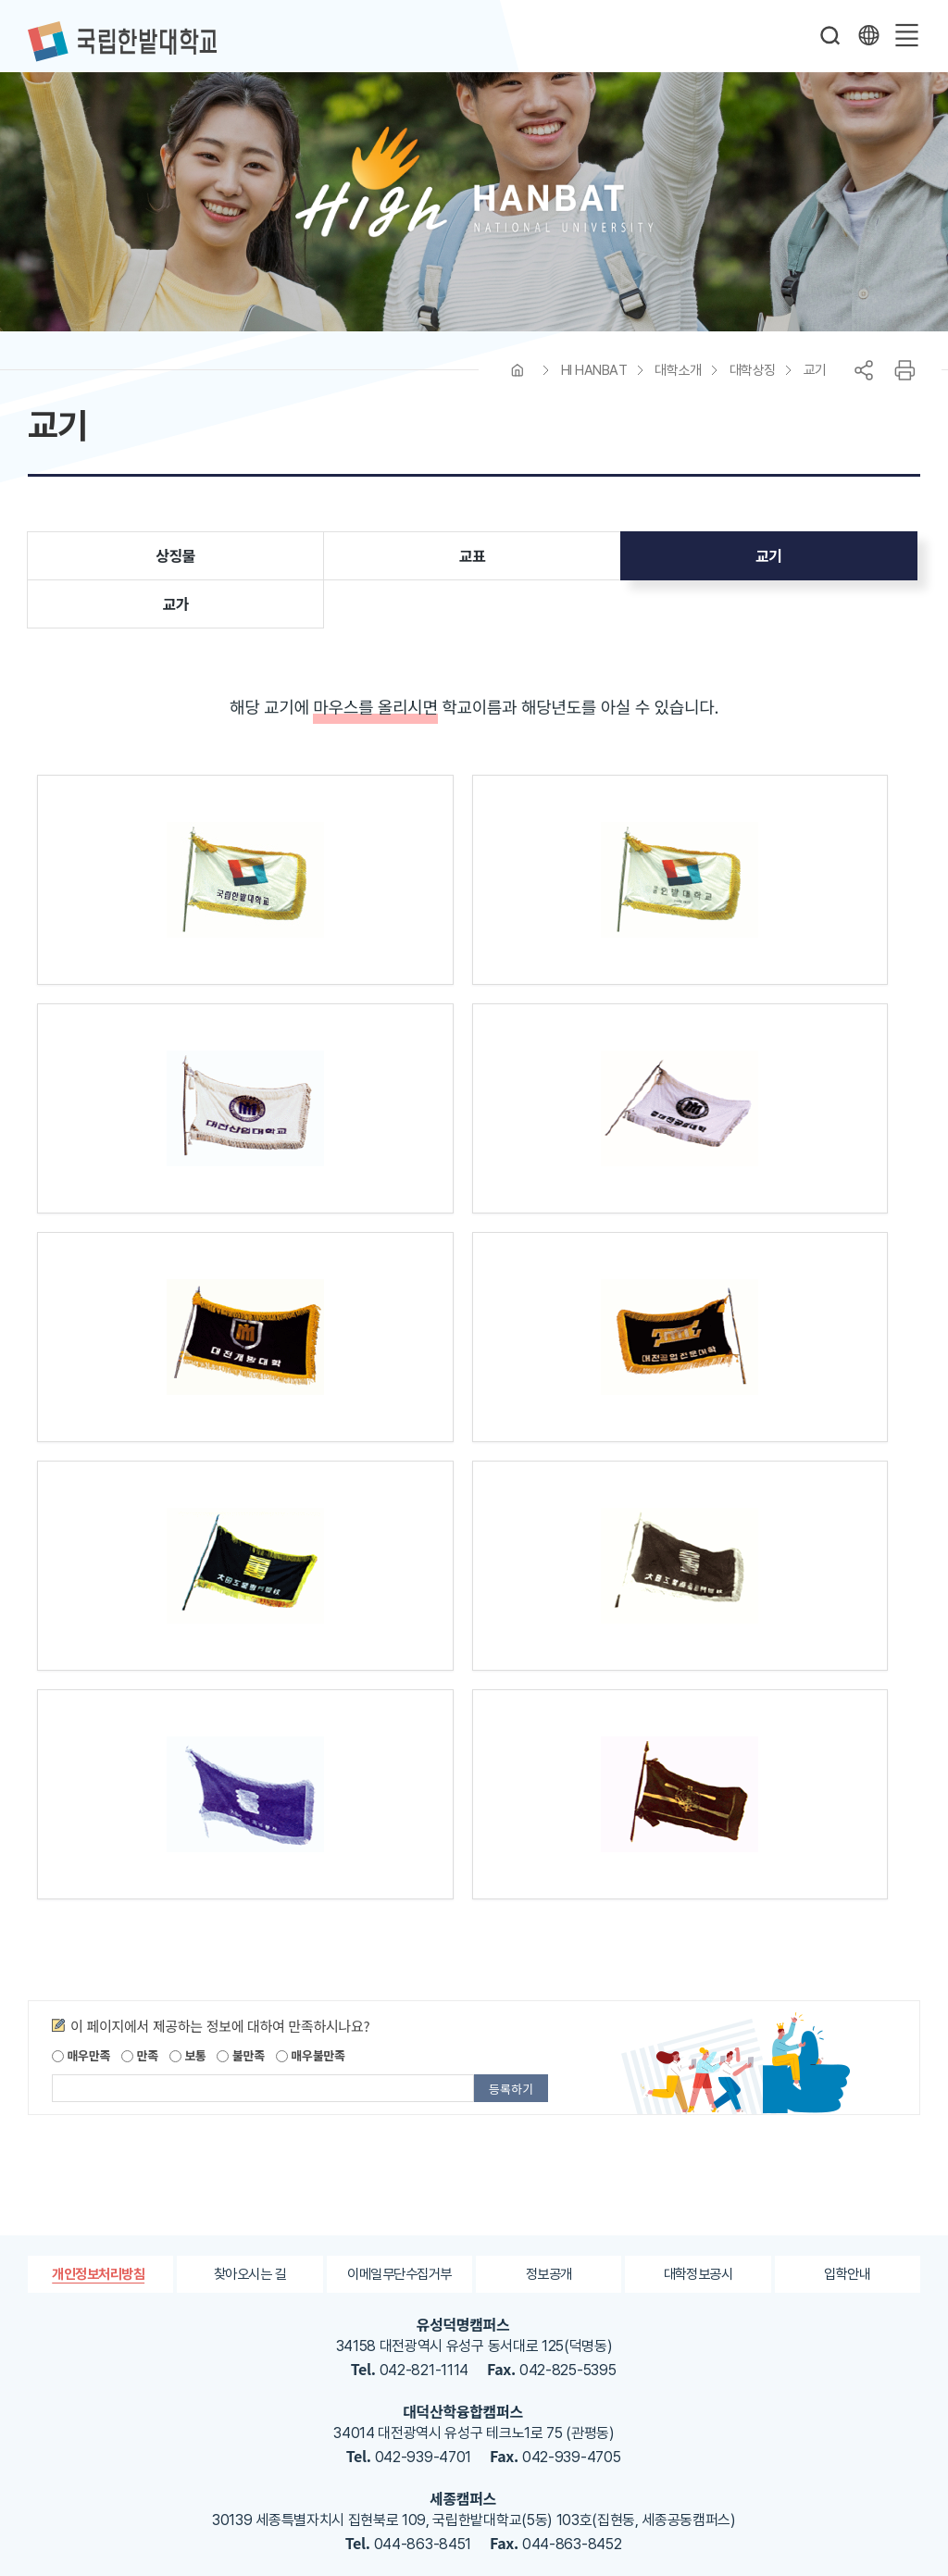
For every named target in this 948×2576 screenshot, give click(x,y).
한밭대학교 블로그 (504, 2422)
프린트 (904, 381)
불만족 (240, 1839)
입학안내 (847, 2057)
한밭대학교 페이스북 (466, 2422)
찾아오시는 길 (250, 2057)
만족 (139, 1839)
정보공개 (548, 2057)
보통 (187, 1839)
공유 (863, 381)
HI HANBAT (594, 381)
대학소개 (678, 381)
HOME (517, 381)
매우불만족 (310, 1839)
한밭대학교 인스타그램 (541, 2422)
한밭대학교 (122, 41)
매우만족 (81, 1839)
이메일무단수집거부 (399, 2057)
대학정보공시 (698, 2057)
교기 (815, 381)
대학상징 (753, 381)
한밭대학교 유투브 (578, 2422)
